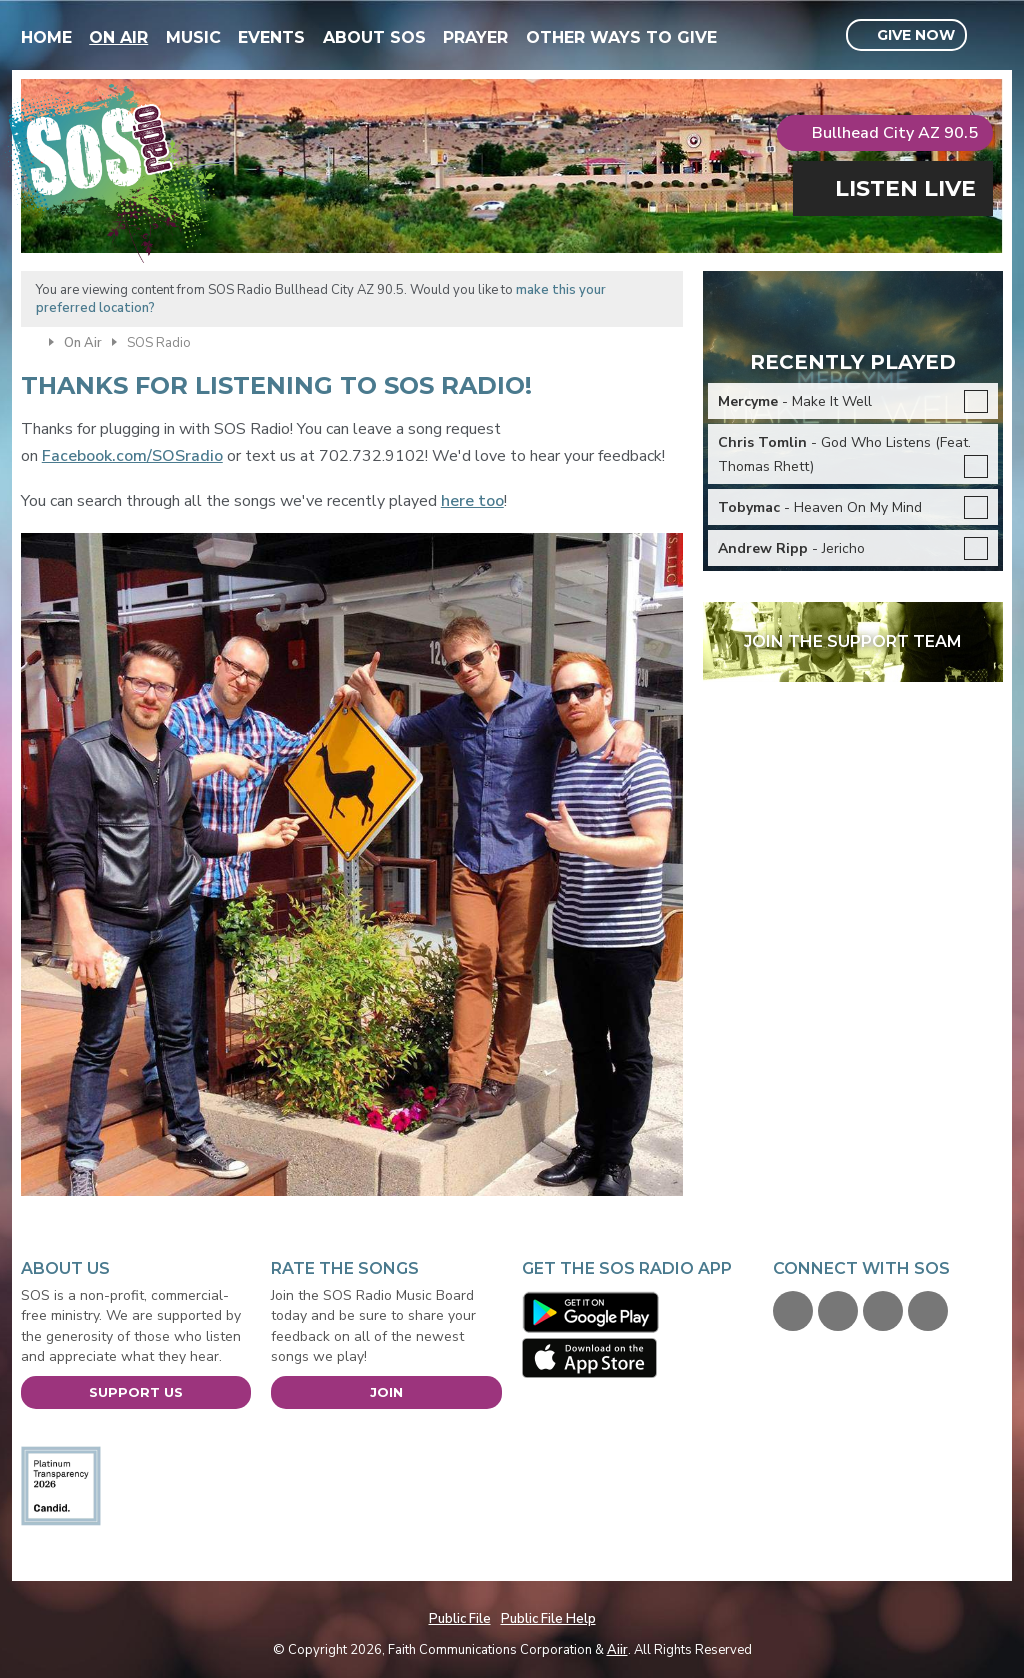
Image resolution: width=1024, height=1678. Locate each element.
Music (193, 37)
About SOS (374, 37)
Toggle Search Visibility (990, 36)
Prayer (475, 37)
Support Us (136, 1392)
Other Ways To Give (621, 37)
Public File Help (548, 1619)
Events (271, 37)
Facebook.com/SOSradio (132, 456)
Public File (460, 1619)
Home (46, 37)
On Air (118, 37)
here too (472, 501)
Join (386, 1392)
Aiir (617, 1650)
